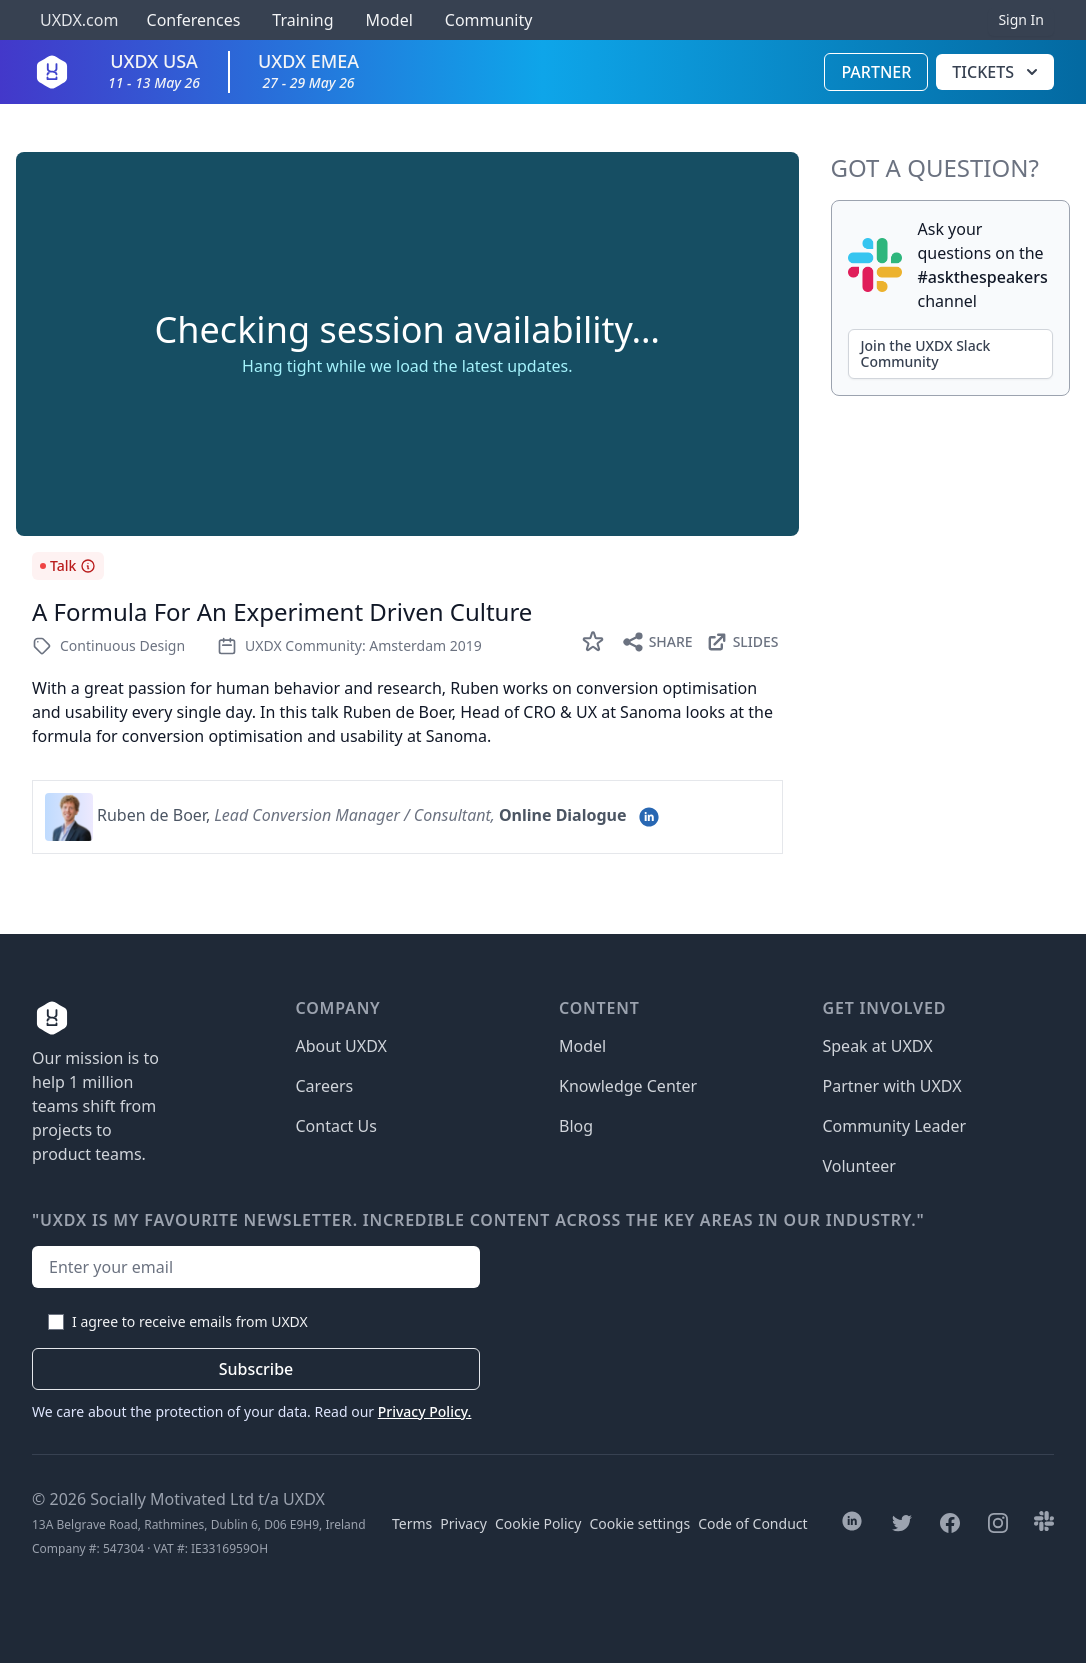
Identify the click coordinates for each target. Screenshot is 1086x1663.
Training (302, 20)
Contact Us (336, 1126)
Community (489, 20)
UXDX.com (79, 20)
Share (657, 642)
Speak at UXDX (878, 1046)
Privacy (463, 1523)
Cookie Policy (538, 1523)
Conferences (191, 20)
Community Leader (895, 1126)
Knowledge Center (628, 1086)
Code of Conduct (752, 1523)
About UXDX (341, 1046)
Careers (325, 1086)
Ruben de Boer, (153, 815)
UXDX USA (154, 70)
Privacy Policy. (425, 1411)
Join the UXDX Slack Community (926, 353)
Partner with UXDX (892, 1086)
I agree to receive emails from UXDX (190, 1321)
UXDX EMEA (308, 70)
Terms (412, 1523)
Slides (742, 642)
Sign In (1021, 19)
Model (389, 20)
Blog (576, 1126)
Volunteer (859, 1166)
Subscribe (256, 1369)
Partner (876, 72)
